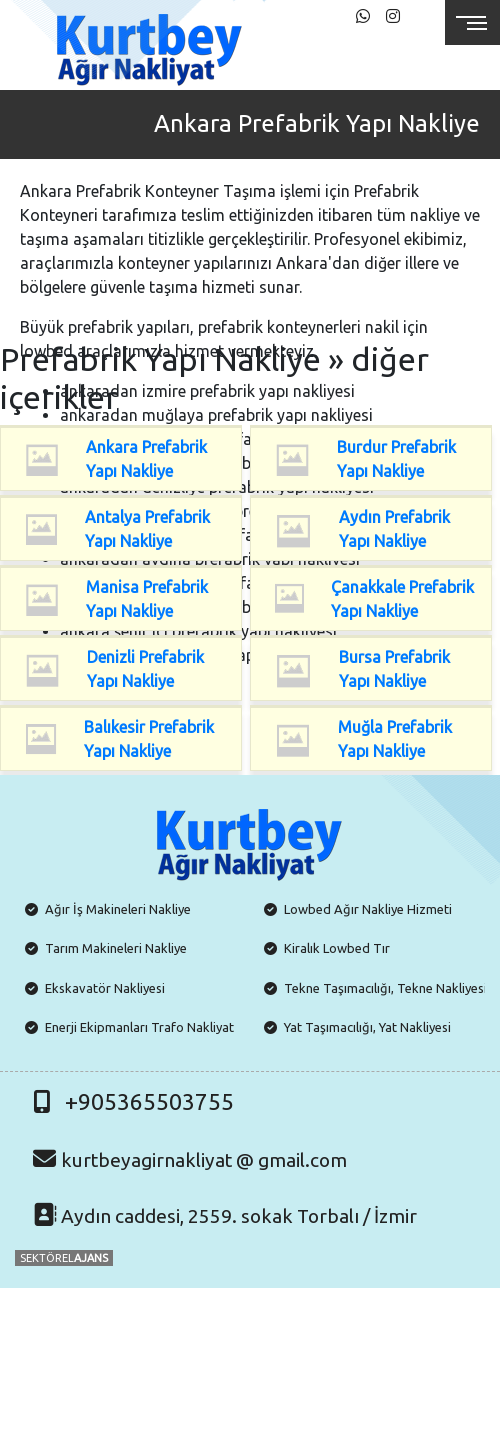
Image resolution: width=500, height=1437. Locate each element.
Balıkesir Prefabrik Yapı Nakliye (149, 739)
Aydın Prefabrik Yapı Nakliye (394, 529)
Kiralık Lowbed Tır (337, 948)
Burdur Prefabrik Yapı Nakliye (396, 459)
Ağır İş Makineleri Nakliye (118, 909)
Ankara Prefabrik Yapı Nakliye (146, 459)
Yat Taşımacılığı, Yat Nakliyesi (367, 1027)
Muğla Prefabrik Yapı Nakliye (395, 739)
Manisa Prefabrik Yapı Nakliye (147, 599)
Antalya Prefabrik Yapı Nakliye (147, 529)
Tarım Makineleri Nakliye (116, 948)
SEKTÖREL (64, 1258)
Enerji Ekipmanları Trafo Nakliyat (139, 1027)
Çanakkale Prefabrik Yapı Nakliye (402, 599)
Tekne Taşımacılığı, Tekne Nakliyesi (385, 988)
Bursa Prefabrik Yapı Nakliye (394, 669)
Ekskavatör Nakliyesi (105, 988)
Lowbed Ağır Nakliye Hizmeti (368, 909)
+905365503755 (149, 1101)
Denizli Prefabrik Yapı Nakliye (145, 669)
